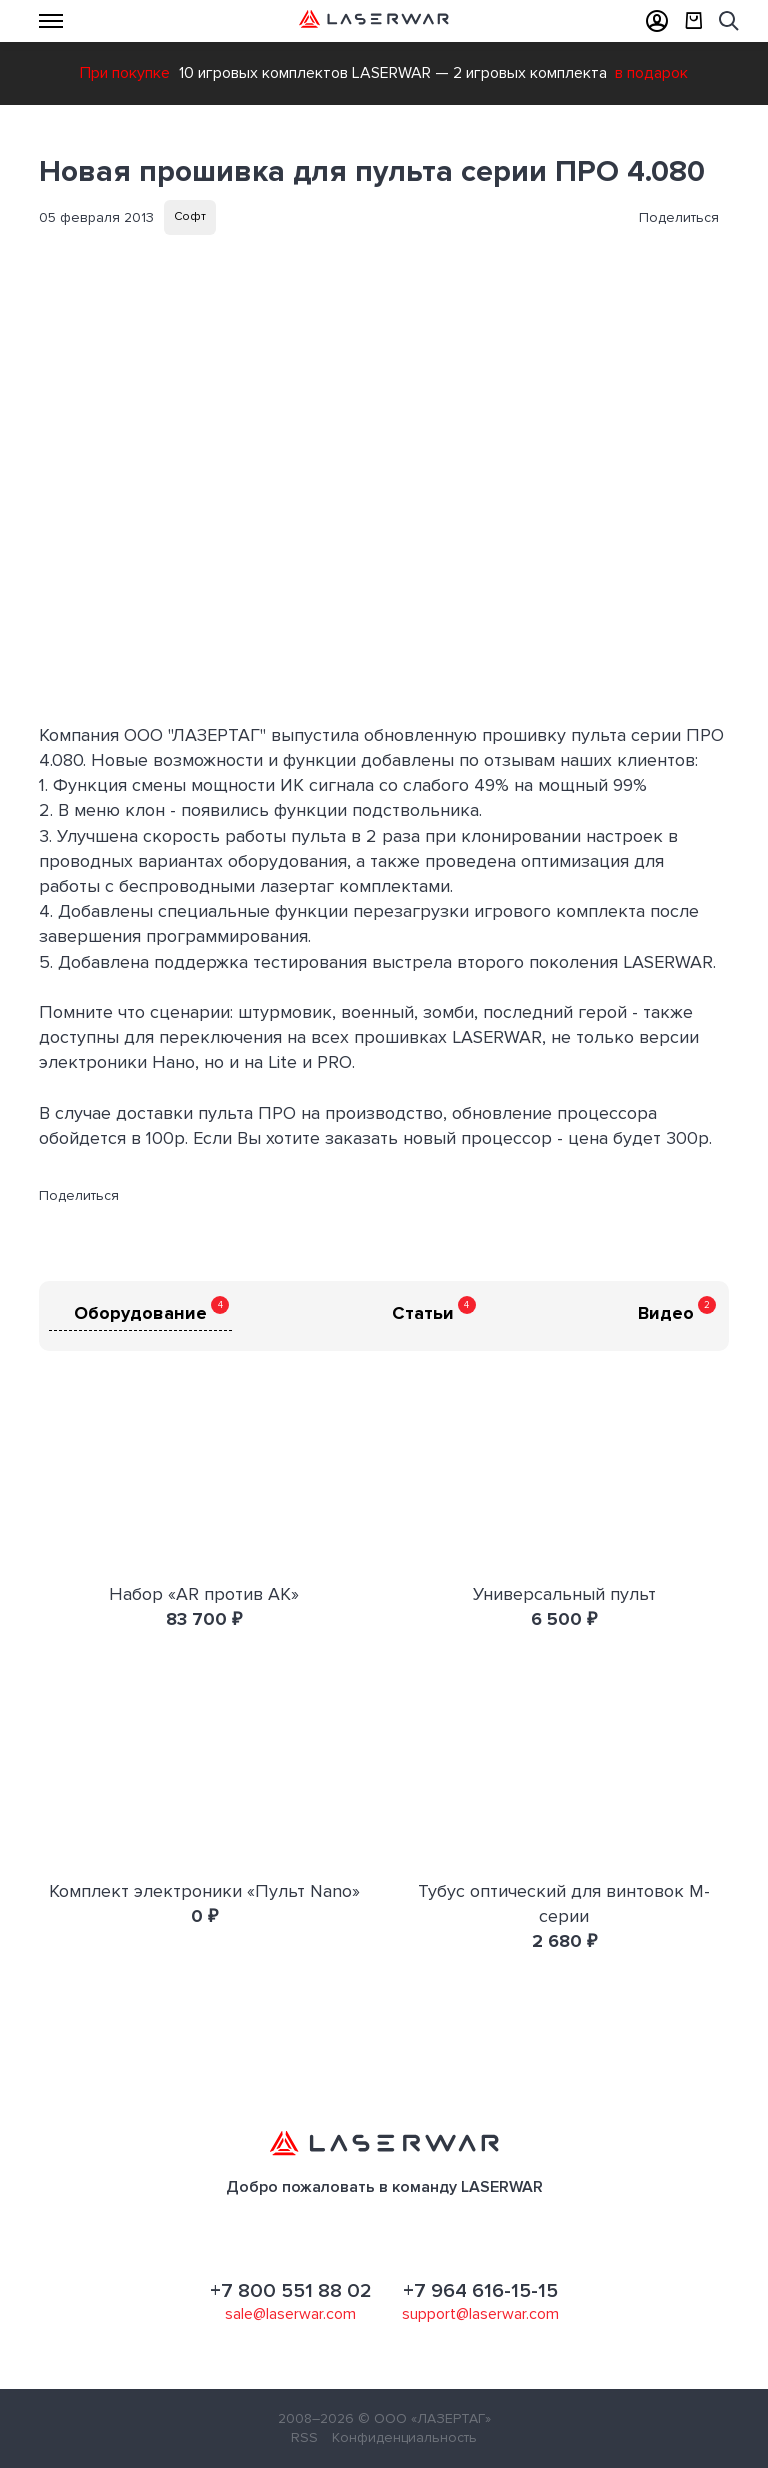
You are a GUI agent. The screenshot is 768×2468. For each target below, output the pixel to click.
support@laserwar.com (480, 2314)
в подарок (651, 73)
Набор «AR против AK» (204, 1594)
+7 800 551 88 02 (291, 2291)
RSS (304, 2437)
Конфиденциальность (404, 2437)
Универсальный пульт (564, 1594)
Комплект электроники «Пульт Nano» (204, 1891)
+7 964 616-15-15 (480, 2291)
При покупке (125, 73)
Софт (190, 216)
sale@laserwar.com (290, 2314)
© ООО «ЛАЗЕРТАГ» (424, 2418)
